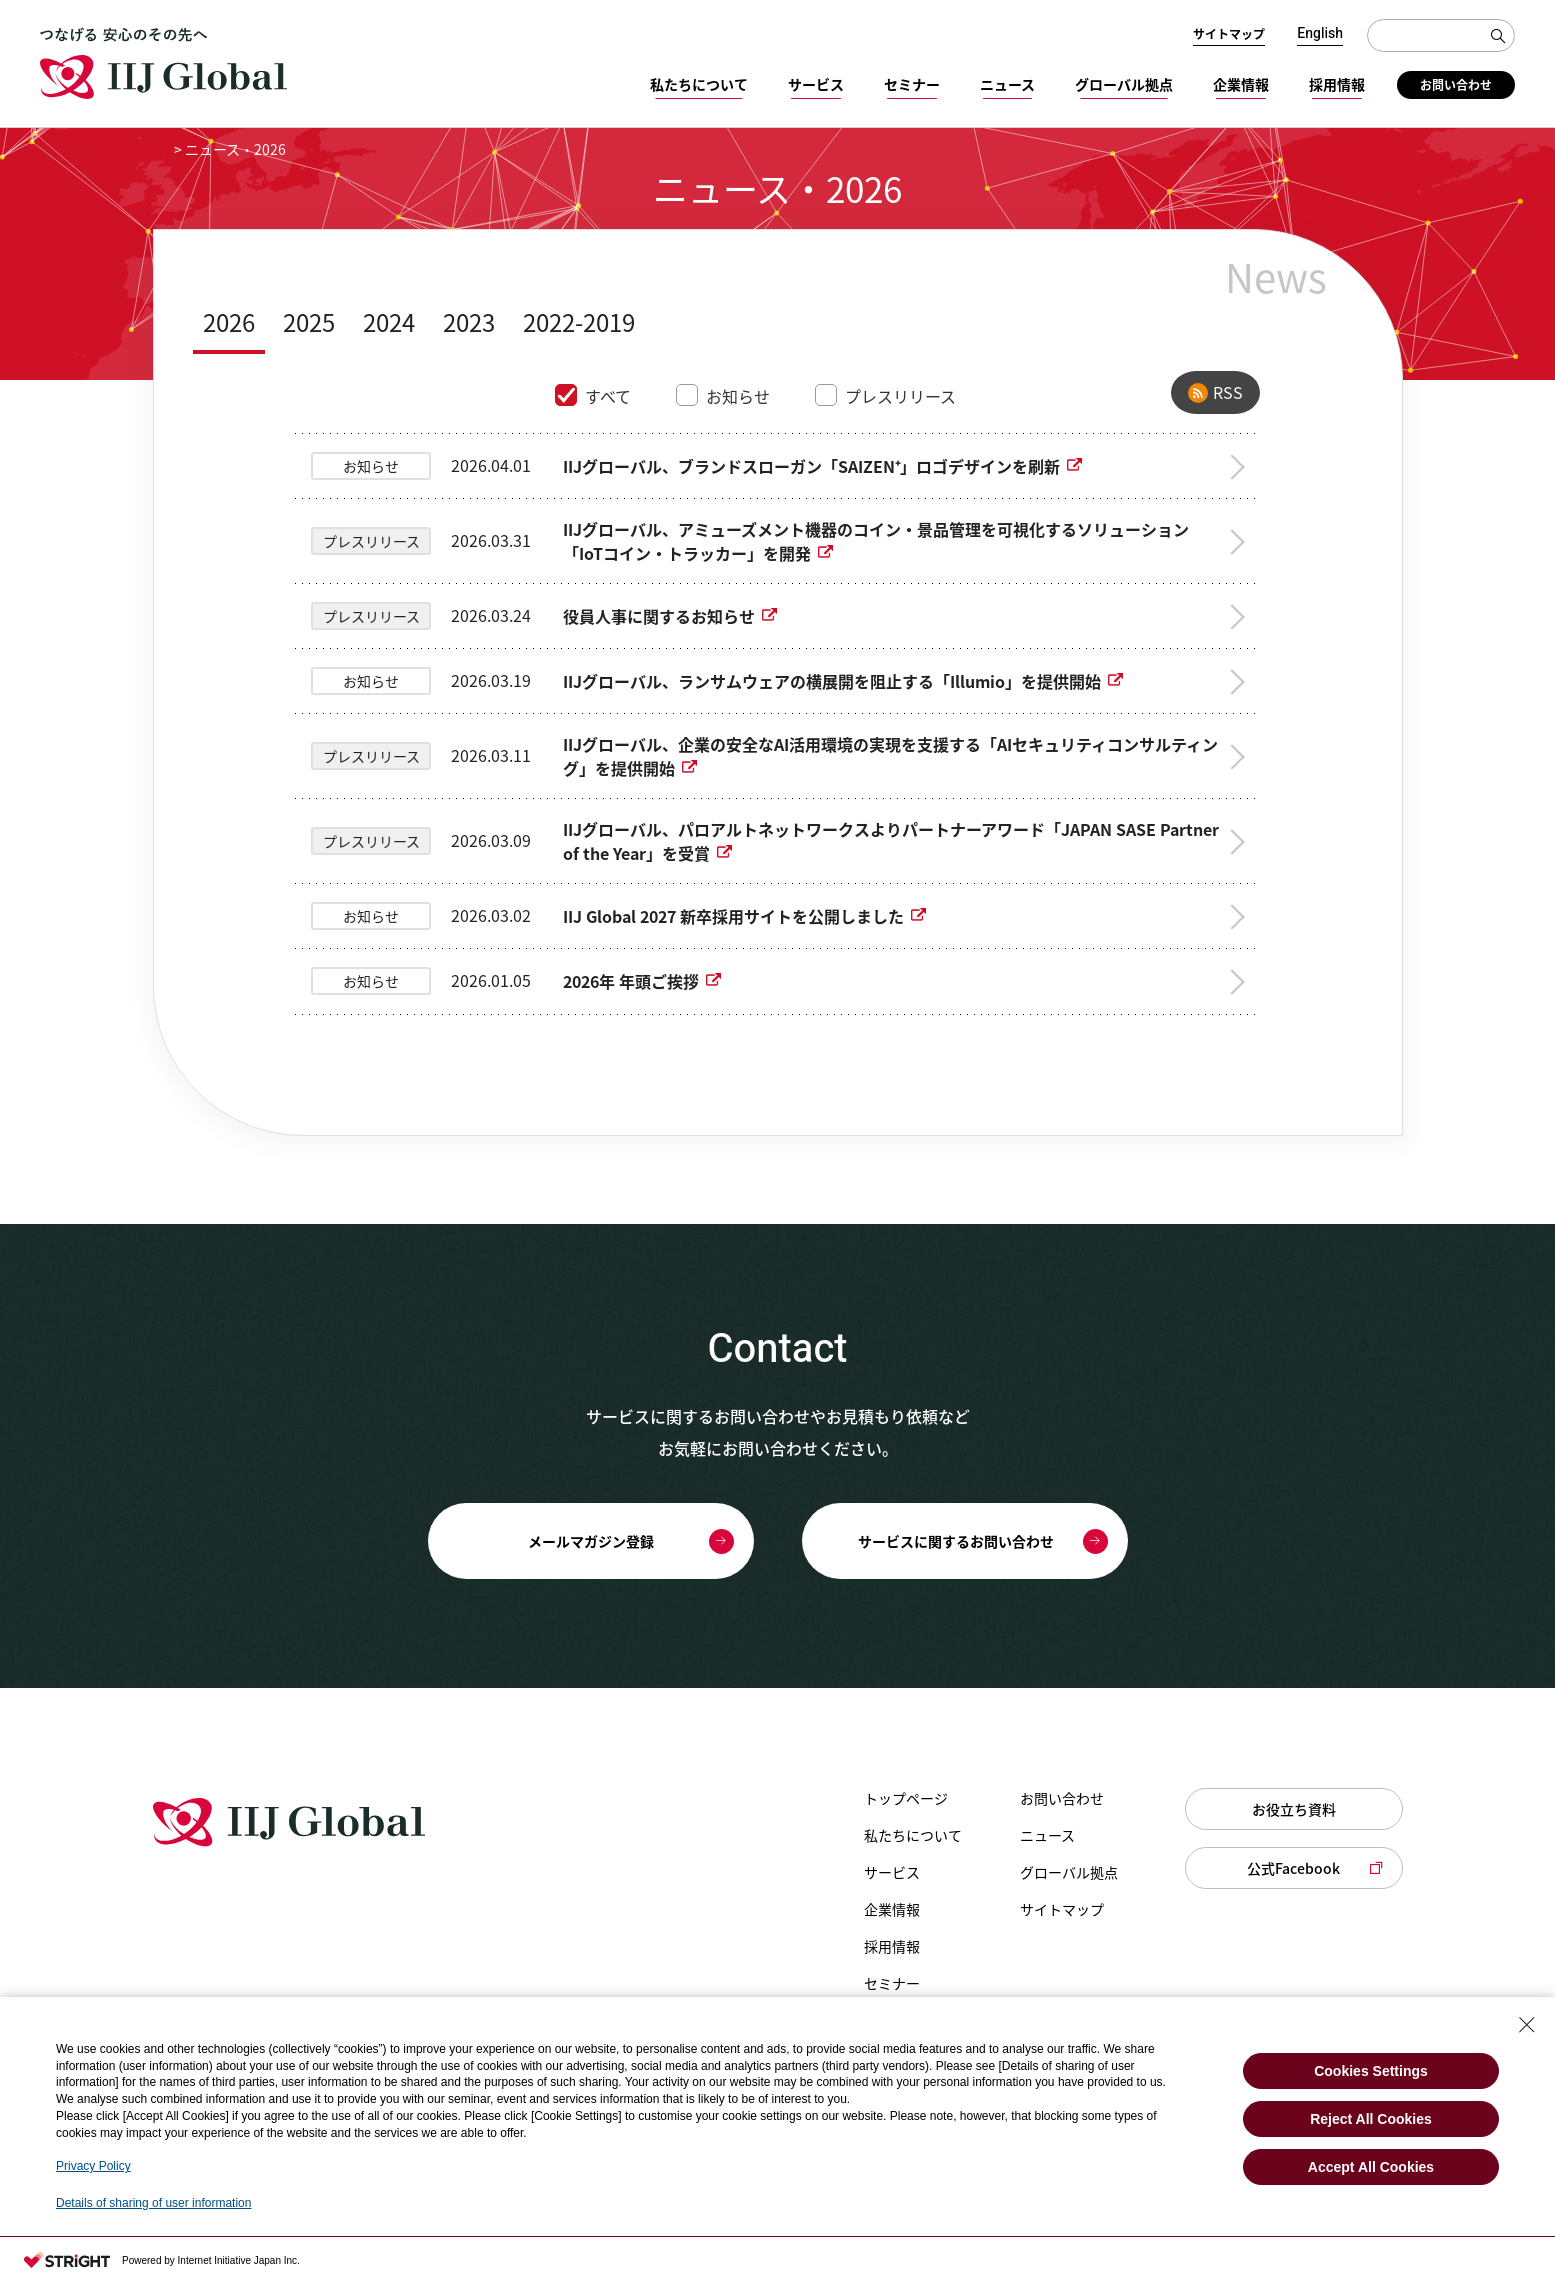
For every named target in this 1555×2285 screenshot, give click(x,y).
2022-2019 (579, 322)
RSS (1228, 392)
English (1320, 34)
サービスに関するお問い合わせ (956, 1541)
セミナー (912, 84)
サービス (816, 84)
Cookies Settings (1371, 2071)
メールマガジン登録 (591, 1541)
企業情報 (1241, 84)
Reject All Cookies (1371, 2119)
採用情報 (1337, 84)
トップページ (906, 1798)
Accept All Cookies (1371, 2167)
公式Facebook (1293, 1868)
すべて (608, 396)
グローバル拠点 (1124, 84)
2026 (229, 322)
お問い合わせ (1456, 85)
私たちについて (699, 84)
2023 (469, 322)
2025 (309, 322)
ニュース (1007, 84)
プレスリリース (900, 396)
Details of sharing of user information (153, 2203)
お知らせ (738, 396)
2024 (389, 322)
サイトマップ (1229, 34)
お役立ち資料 (1294, 1809)
